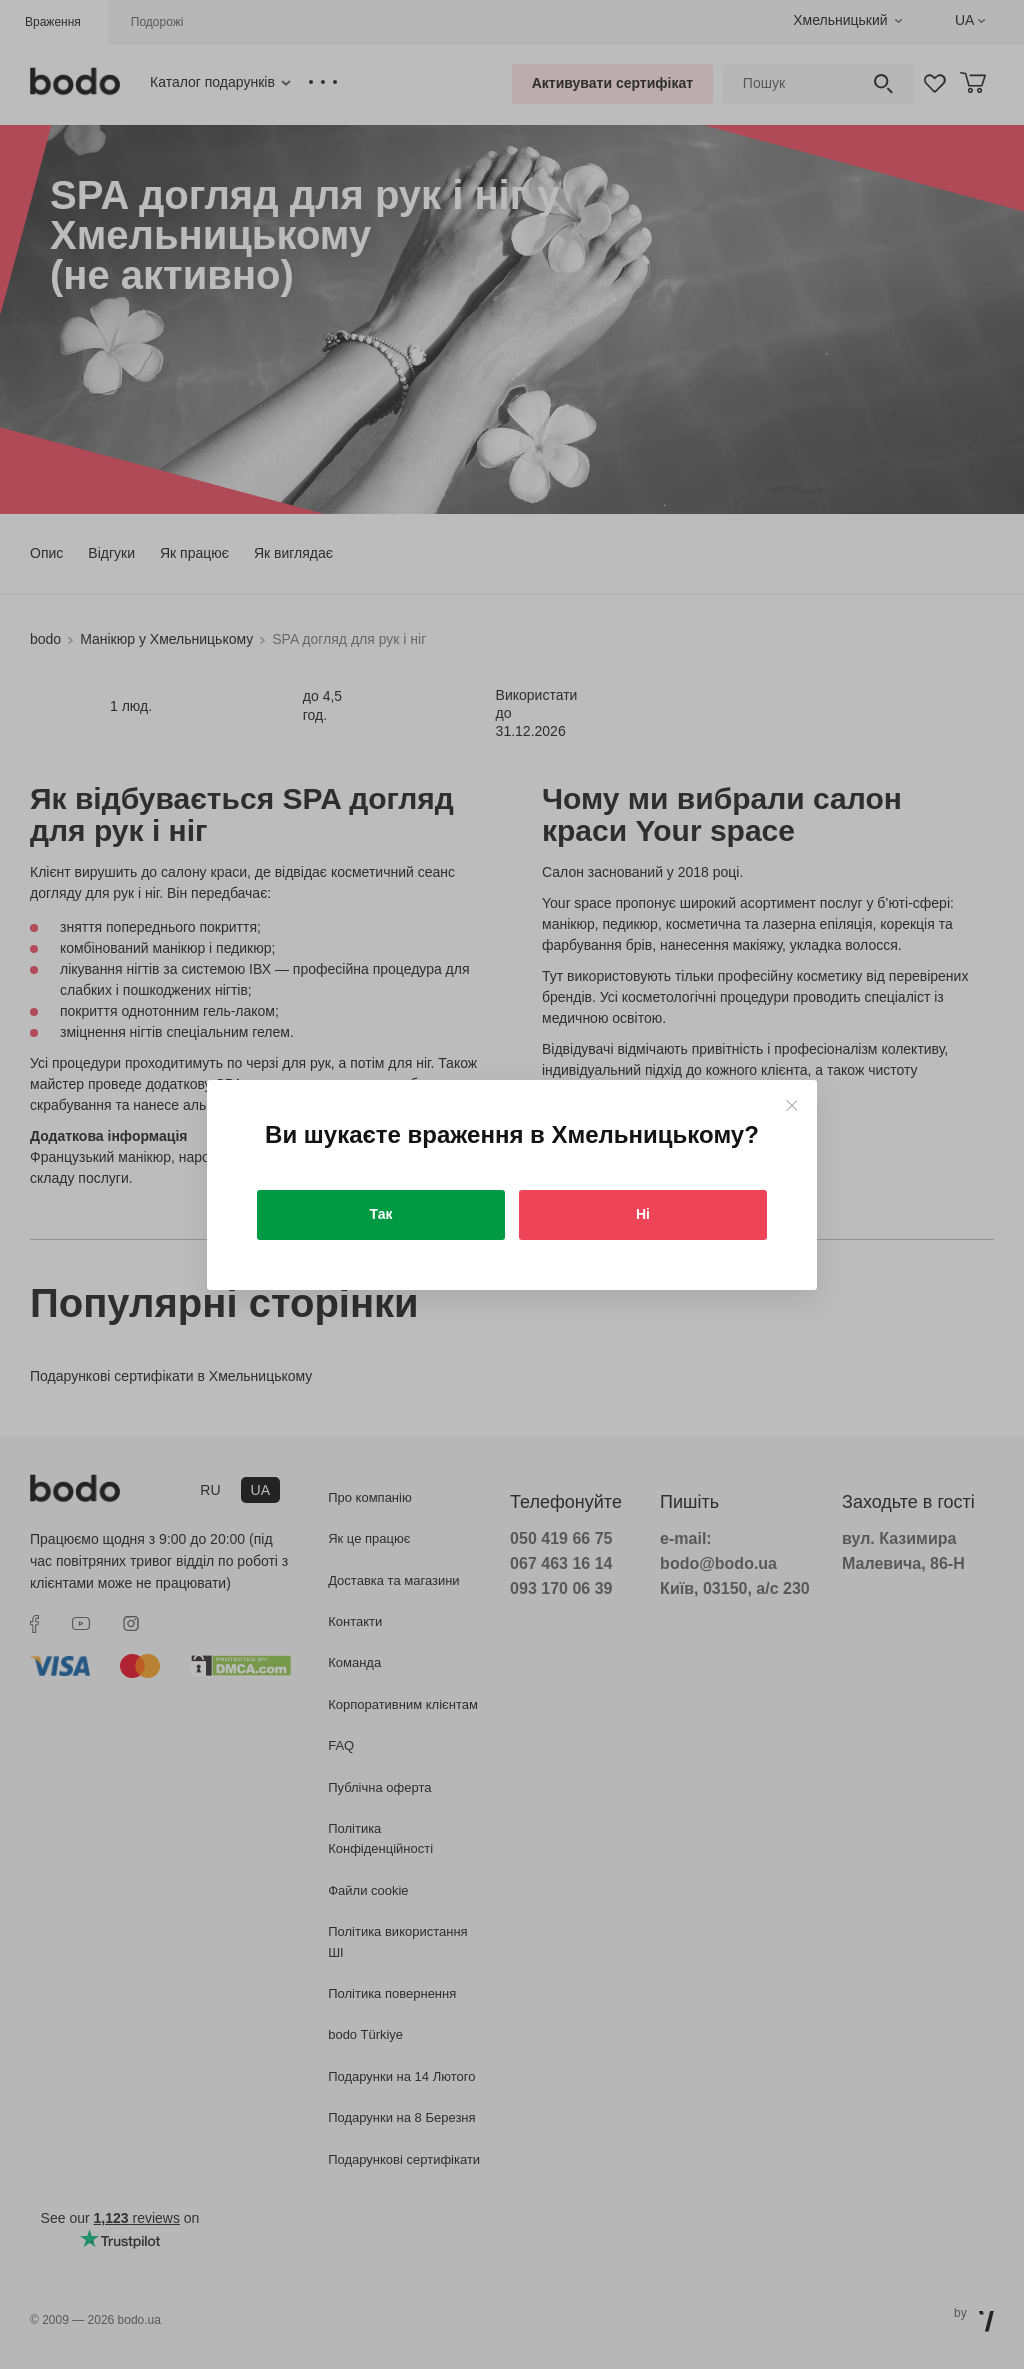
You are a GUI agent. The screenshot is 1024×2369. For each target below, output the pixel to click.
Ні (643, 1214)
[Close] (791, 1105)
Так (381, 1214)
